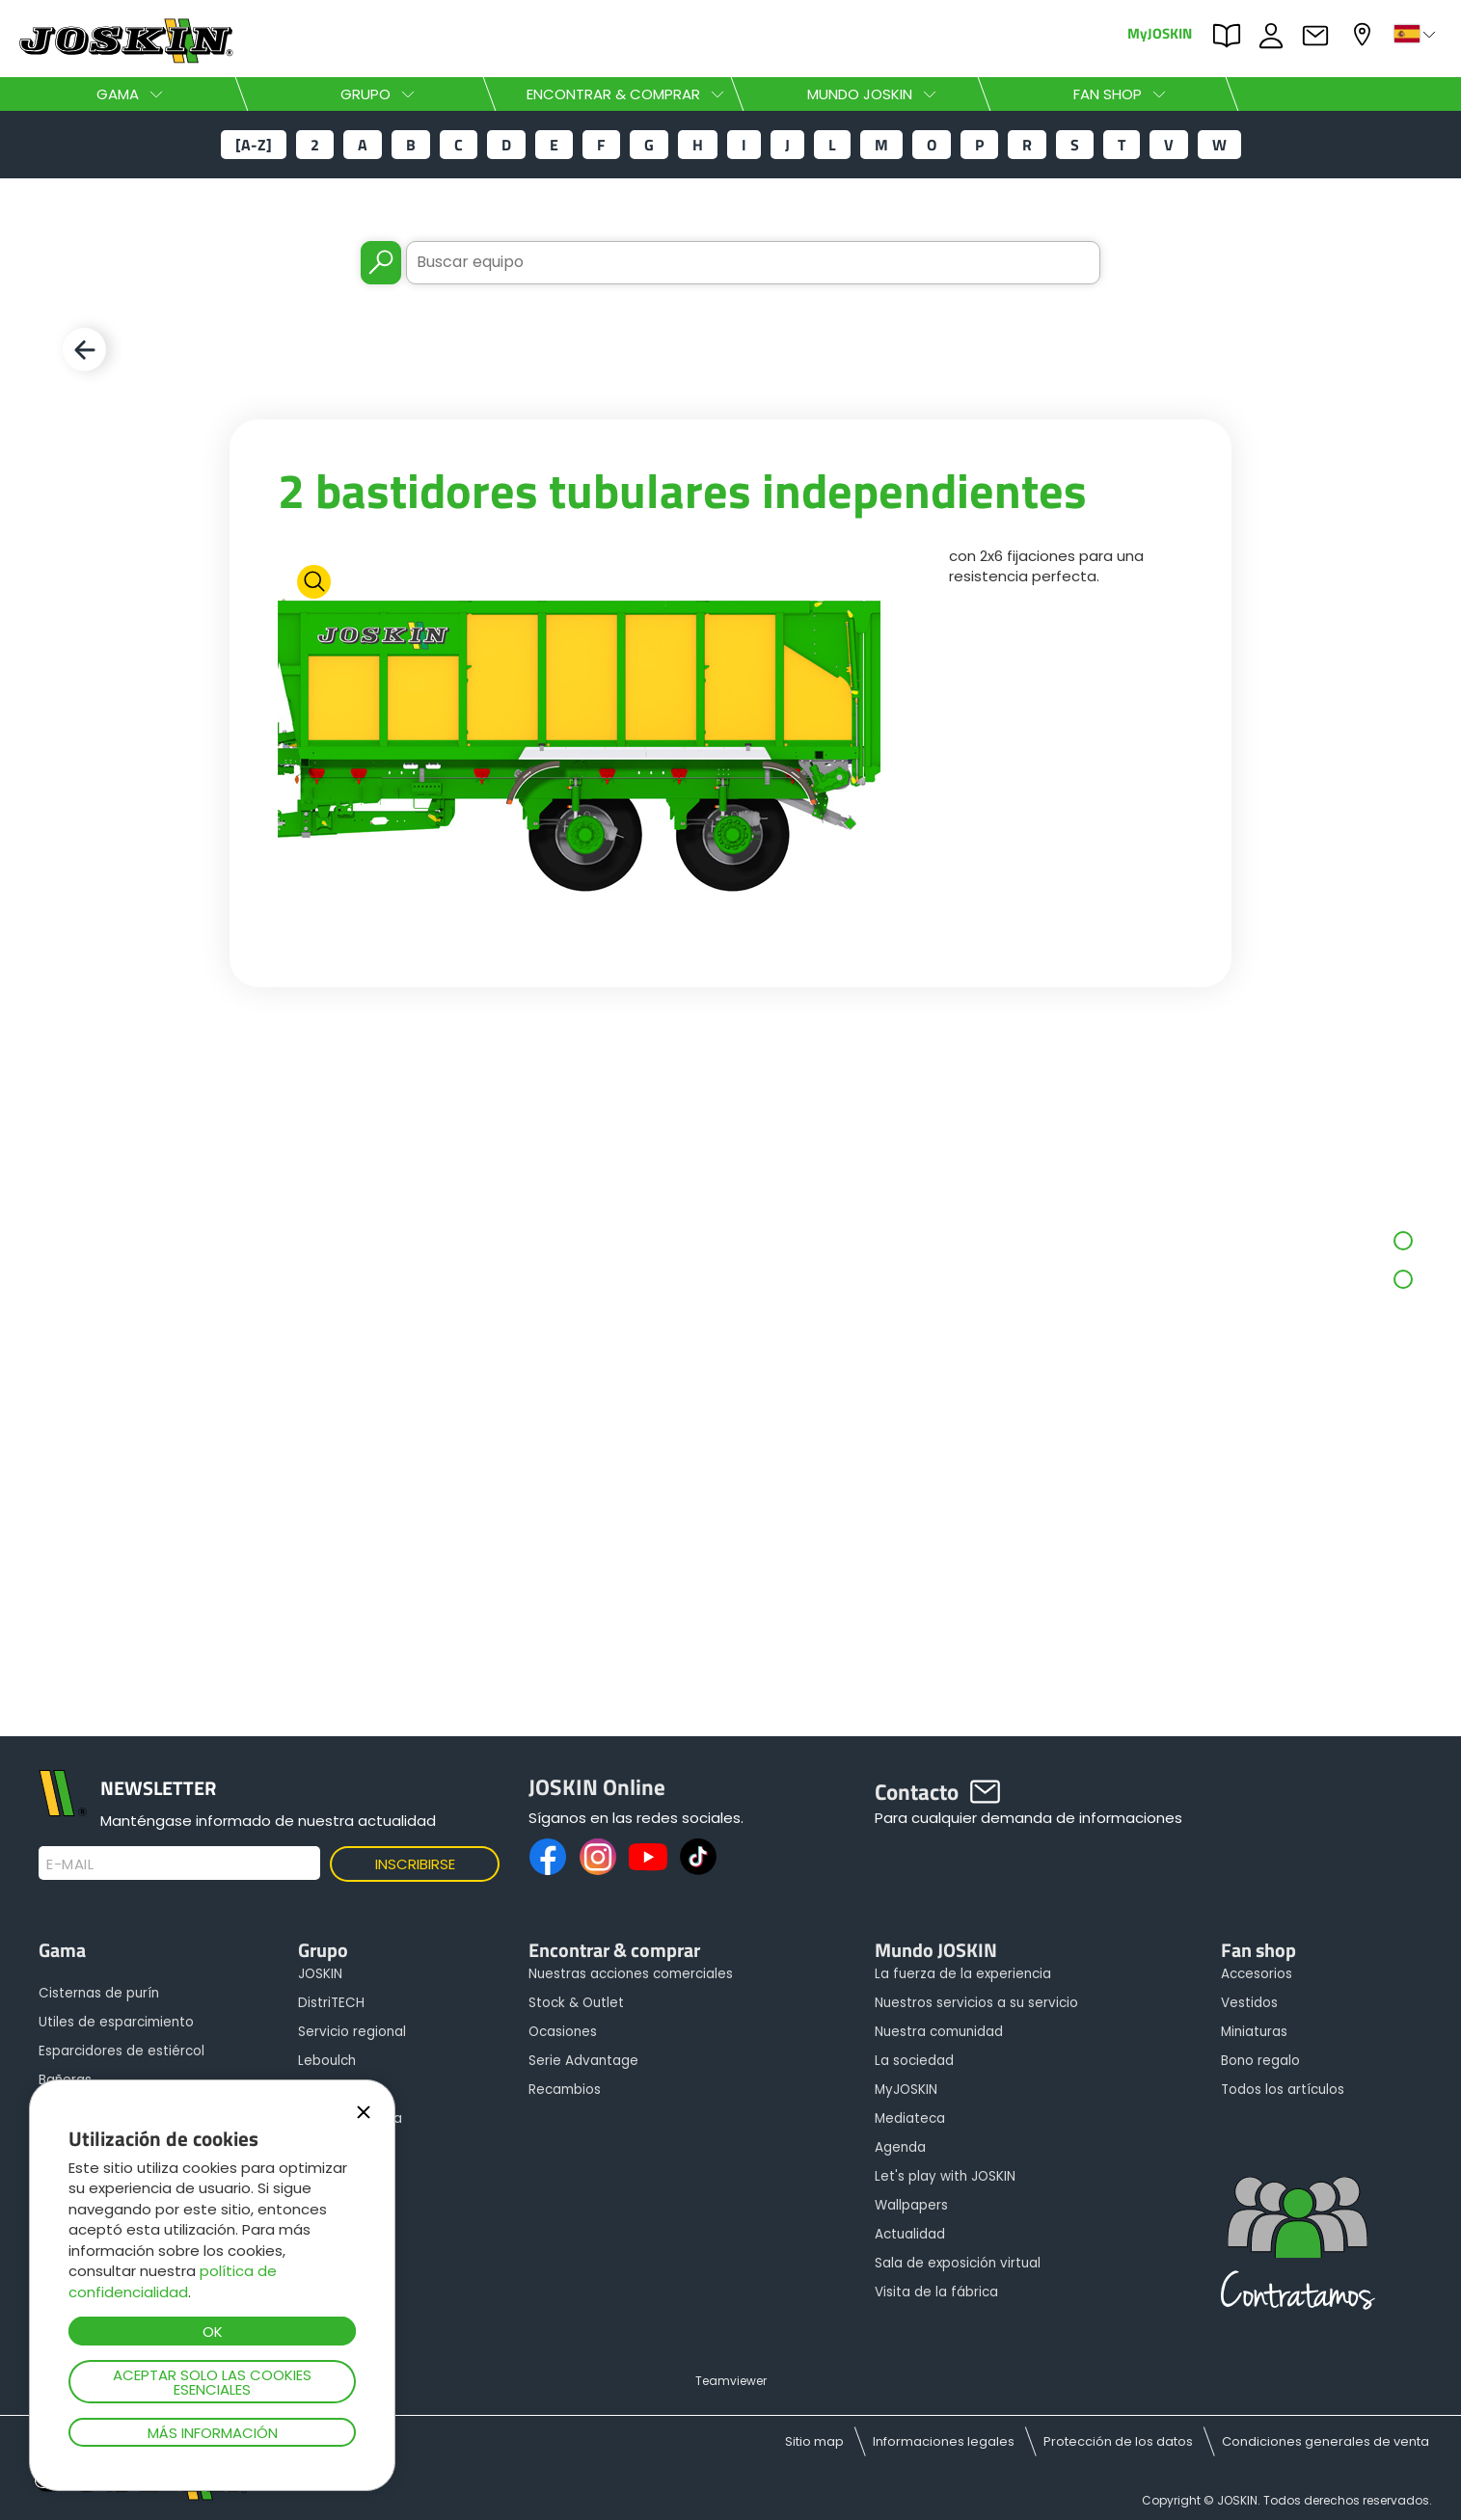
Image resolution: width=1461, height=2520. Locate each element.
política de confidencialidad (172, 2281)
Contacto (1320, 35)
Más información (213, 2433)
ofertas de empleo (1275, 35)
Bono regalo (1260, 2060)
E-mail (70, 1864)
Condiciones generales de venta (1325, 2441)
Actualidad (910, 2234)
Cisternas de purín (99, 1993)
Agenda (900, 2147)
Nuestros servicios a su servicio (976, 2003)
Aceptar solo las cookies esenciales (212, 2382)
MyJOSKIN (1159, 32)
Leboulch (327, 2060)
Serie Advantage (583, 2060)
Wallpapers (911, 2205)
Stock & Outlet (576, 2003)
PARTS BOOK (1231, 35)
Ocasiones (562, 2032)
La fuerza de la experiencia (963, 1974)
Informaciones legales (944, 2441)
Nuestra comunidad (939, 2032)
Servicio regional (352, 2032)
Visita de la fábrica (936, 2292)
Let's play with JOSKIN (945, 2176)
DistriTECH (331, 2003)
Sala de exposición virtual (958, 2263)
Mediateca (910, 2118)
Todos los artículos (1282, 2089)
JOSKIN (320, 1974)
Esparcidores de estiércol (121, 2051)
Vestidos (1249, 2003)
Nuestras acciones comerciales (630, 1974)
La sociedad (914, 2060)
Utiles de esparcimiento (116, 2022)
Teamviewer (731, 2381)
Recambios (564, 2089)
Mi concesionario (1364, 34)
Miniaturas (1254, 2032)
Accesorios (1256, 1974)
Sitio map (814, 2441)
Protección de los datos (1118, 2441)
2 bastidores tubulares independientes (682, 489)
